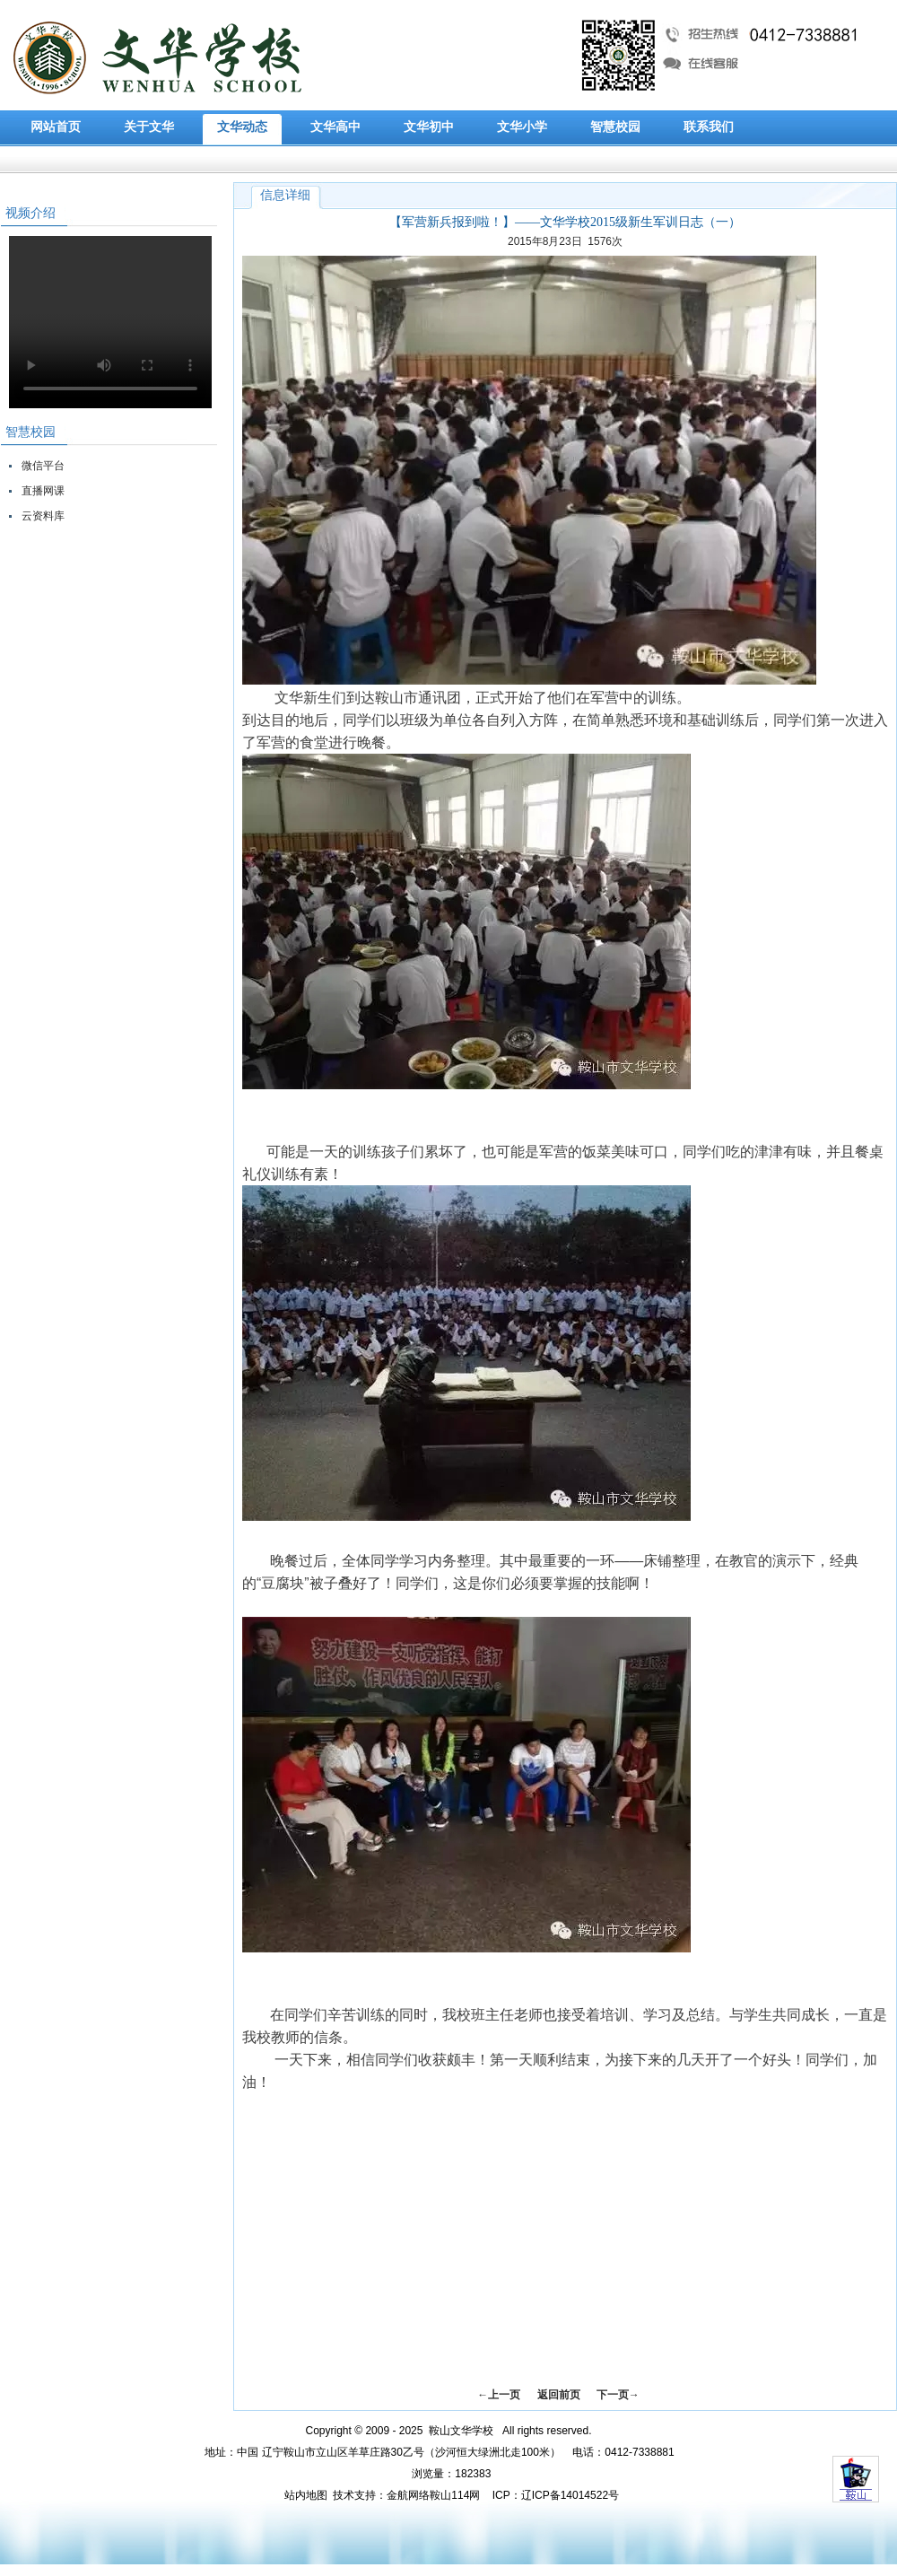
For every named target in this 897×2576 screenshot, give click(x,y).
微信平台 (43, 465)
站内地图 (305, 2495)
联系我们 (709, 127)
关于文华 (149, 127)
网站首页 (55, 127)
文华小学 (522, 127)
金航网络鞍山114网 (433, 2495)
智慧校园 (615, 127)
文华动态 (242, 127)
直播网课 (43, 491)
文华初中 (429, 127)
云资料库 (43, 516)
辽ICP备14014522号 (570, 2495)
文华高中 (335, 127)
